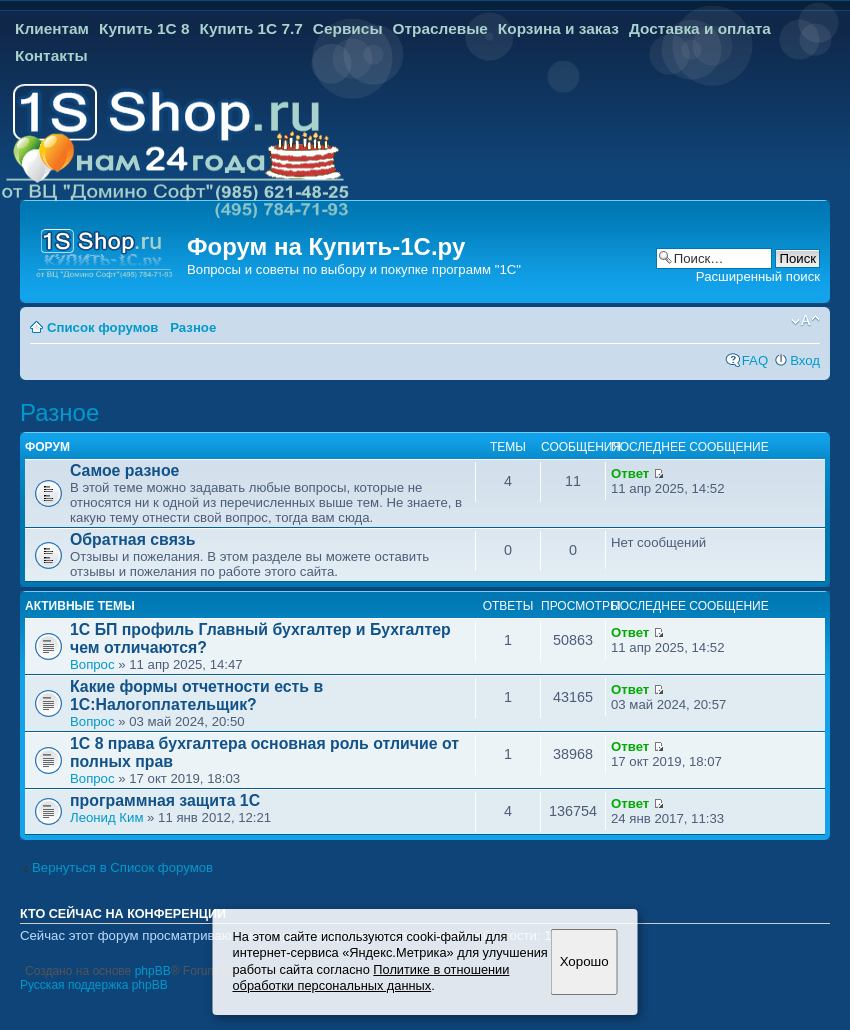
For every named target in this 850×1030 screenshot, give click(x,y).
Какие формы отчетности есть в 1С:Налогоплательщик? (196, 695)
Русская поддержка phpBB (94, 985)
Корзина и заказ (558, 28)
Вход (805, 360)
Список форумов (102, 327)
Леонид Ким (106, 817)
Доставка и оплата (700, 28)
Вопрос (92, 664)
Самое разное (124, 470)
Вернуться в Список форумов (122, 867)
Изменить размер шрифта (805, 321)
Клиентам (52, 28)
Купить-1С (369, 246)
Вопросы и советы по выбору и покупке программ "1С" (354, 269)
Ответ (630, 473)
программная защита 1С (165, 800)
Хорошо (584, 961)
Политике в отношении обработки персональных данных (371, 978)
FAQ (755, 360)
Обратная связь (132, 539)
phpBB (153, 971)
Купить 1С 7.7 (250, 28)
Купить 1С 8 (144, 28)
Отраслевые (440, 28)
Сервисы (348, 28)
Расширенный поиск (758, 276)
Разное (193, 327)
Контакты (51, 55)
